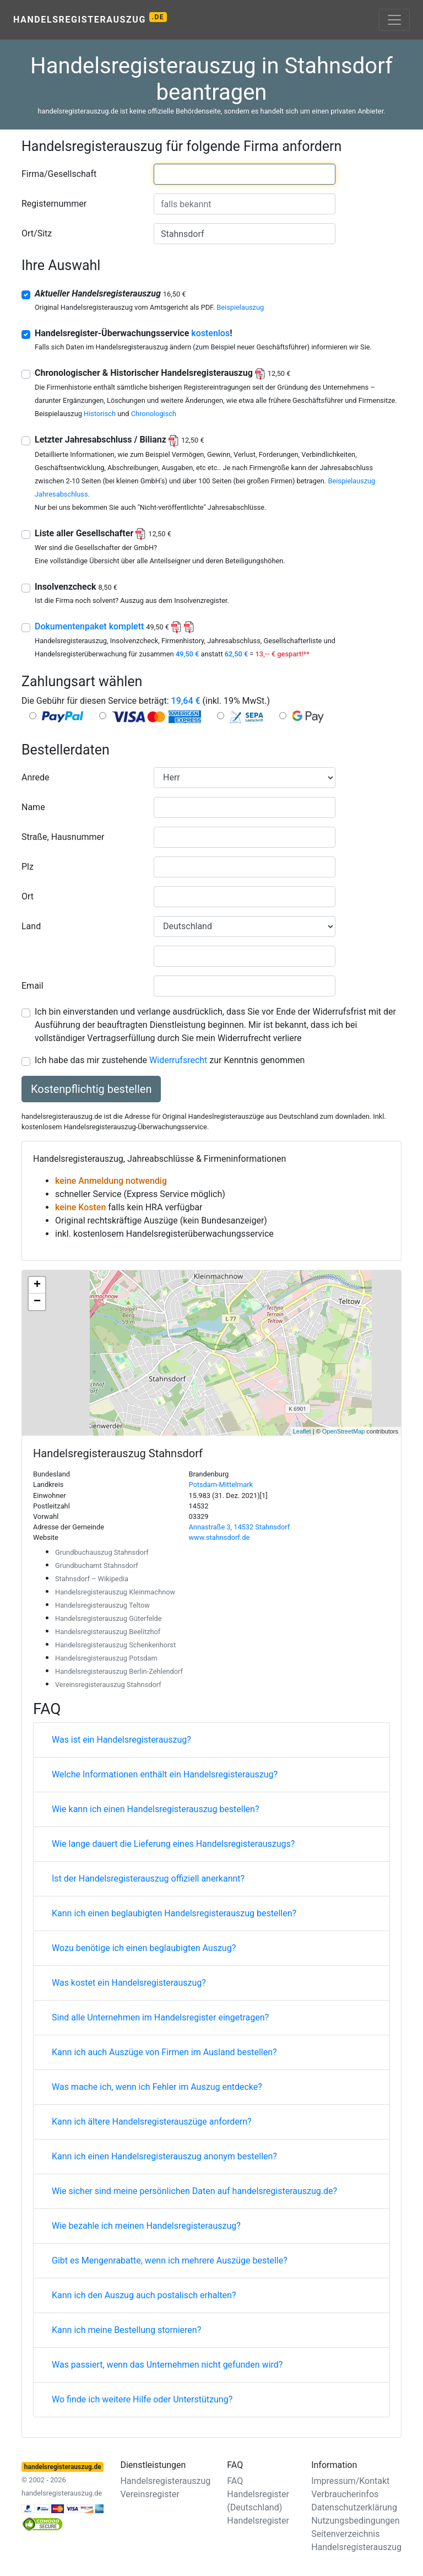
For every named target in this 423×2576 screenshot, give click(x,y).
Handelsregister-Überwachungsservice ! (133, 333)
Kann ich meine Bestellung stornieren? (126, 2330)
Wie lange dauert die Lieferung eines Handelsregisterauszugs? (173, 1844)
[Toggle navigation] (394, 20)
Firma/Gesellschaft (58, 174)
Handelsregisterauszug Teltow (102, 1605)
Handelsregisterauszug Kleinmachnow (115, 1592)
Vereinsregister (149, 2494)
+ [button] (37, 1285)
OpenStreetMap (343, 1431)
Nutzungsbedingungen (355, 2520)
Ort (27, 896)
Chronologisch (153, 413)
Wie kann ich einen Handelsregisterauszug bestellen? (155, 1809)
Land (31, 926)
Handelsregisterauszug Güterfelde (108, 1618)
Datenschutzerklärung (354, 2507)
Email (32, 985)
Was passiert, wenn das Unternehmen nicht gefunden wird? (167, 2364)
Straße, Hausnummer (62, 837)
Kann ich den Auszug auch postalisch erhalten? (144, 2295)
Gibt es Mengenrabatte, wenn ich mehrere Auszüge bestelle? (170, 2260)
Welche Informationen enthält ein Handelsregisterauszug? (165, 1774)
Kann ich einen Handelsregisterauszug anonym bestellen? (164, 2156)
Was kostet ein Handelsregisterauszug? (129, 1982)
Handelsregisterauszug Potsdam (106, 1658)
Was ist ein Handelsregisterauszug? (121, 1739)
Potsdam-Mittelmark (221, 1484)
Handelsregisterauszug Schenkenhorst (115, 1645)
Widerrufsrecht (178, 1060)
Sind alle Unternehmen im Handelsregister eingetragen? (160, 2017)
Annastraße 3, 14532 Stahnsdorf (239, 1527)
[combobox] (244, 174)
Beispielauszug (240, 307)
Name (33, 807)
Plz (27, 866)
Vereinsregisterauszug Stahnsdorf (108, 1684)
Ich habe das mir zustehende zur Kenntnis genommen (170, 1060)
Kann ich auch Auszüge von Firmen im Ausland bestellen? (164, 2052)
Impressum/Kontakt (350, 2481)
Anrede (35, 777)
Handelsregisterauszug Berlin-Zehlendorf (119, 1671)
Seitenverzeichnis (345, 2534)
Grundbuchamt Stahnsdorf (96, 1565)
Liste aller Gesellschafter (103, 533)
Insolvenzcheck (76, 586)
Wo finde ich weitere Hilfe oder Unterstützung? (142, 2399)
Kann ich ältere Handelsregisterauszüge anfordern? (152, 2121)
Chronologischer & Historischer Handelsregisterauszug (162, 373)
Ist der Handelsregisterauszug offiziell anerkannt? (148, 1878)
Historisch (100, 413)
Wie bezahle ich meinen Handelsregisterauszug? (146, 2226)
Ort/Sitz (36, 233)
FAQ (235, 2481)
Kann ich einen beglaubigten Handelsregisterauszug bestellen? (174, 1913)
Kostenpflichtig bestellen (91, 1089)
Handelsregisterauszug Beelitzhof (107, 1631)
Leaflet (302, 1431)
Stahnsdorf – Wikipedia (91, 1579)
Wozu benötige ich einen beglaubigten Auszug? (144, 1948)
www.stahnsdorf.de (219, 1537)
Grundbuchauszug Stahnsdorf (102, 1552)
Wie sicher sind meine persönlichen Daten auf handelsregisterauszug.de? (194, 2191)
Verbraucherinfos (344, 2494)
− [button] (37, 1302)
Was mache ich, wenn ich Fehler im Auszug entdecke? (157, 2087)
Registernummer (53, 203)
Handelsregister (258, 2520)
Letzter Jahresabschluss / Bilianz (119, 439)
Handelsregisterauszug (90, 18)
